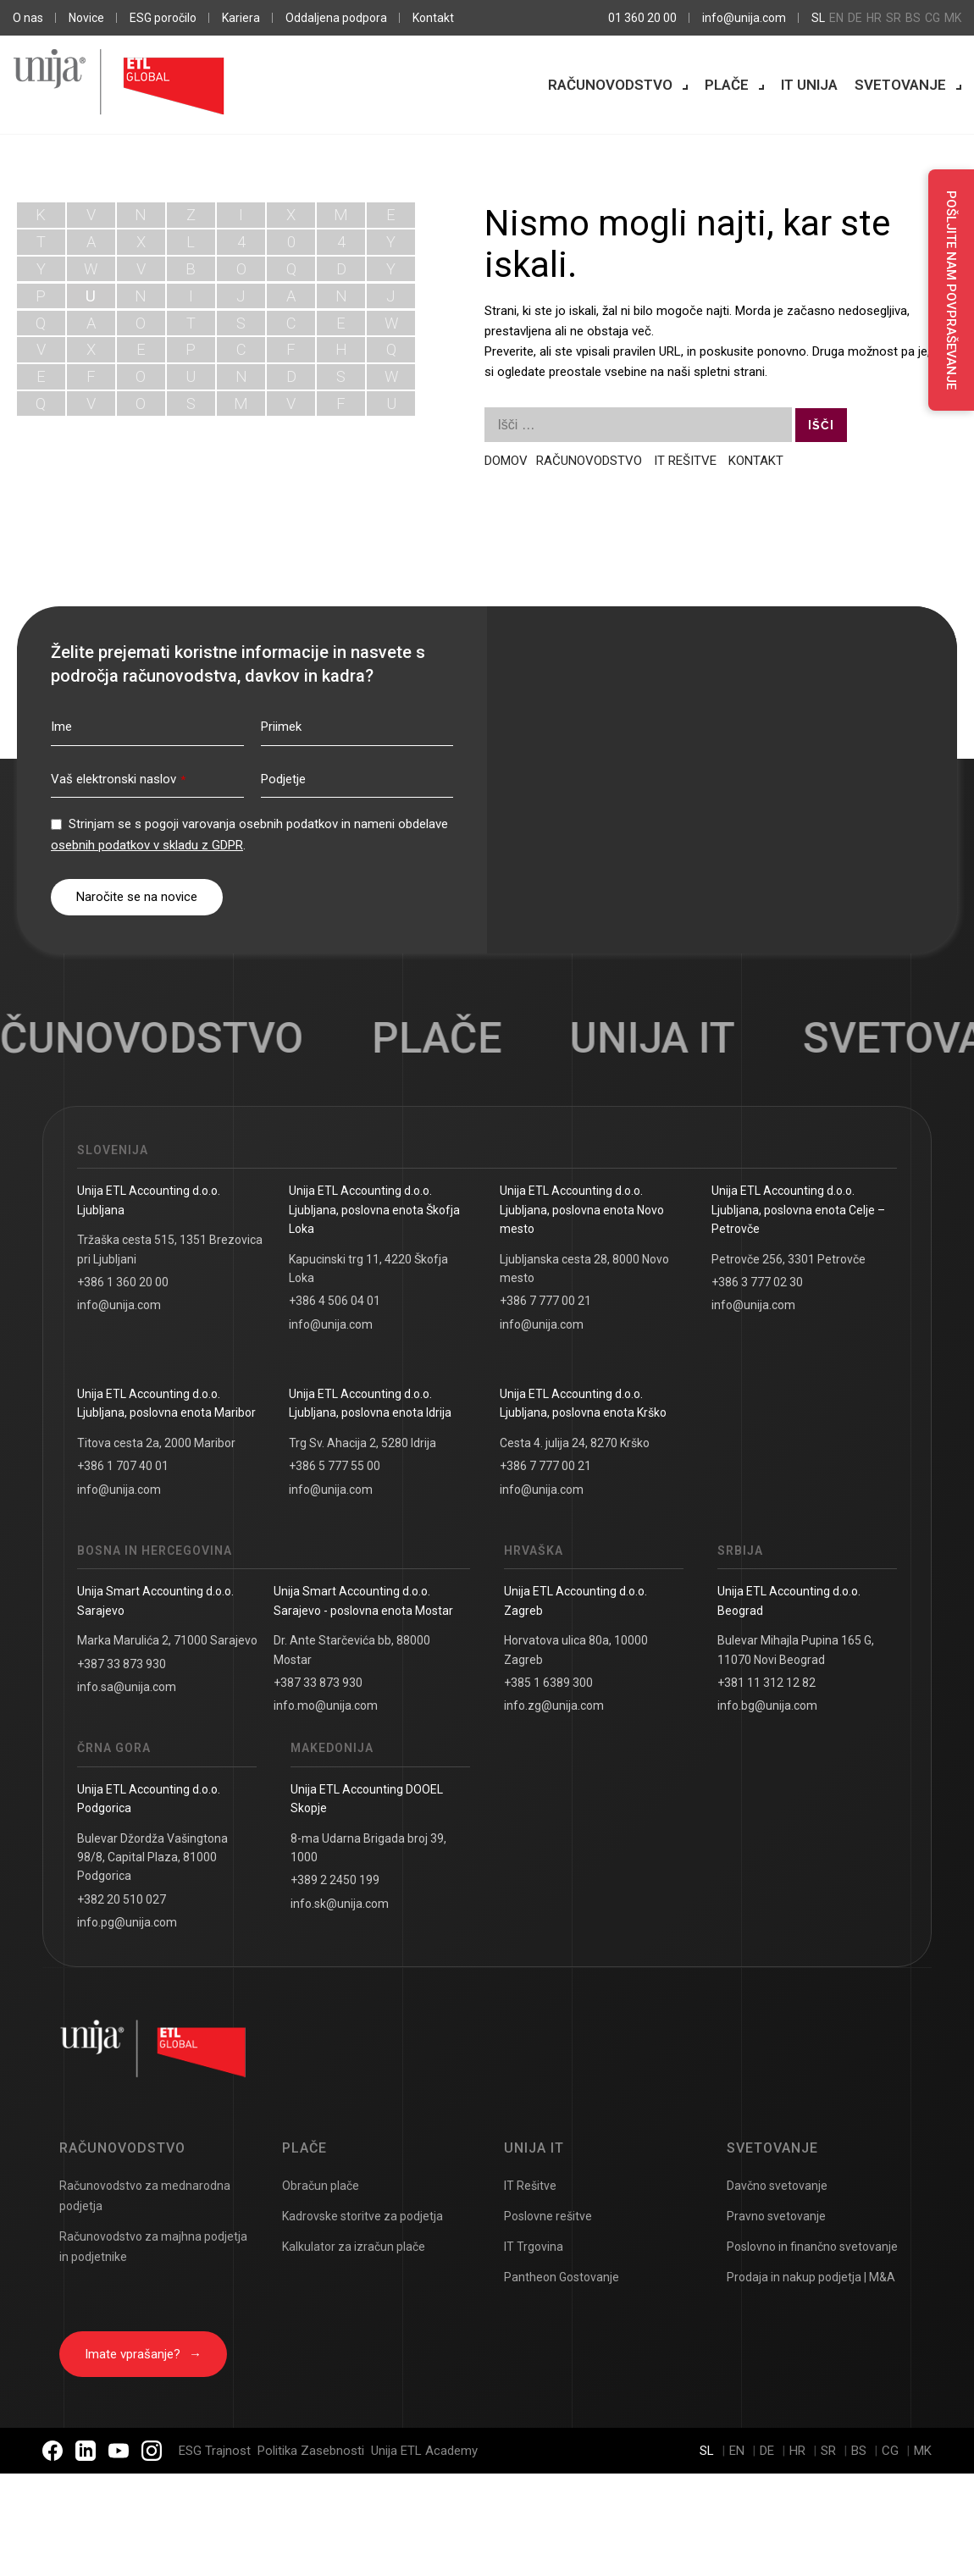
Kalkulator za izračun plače (353, 2246)
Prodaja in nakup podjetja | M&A (811, 2277)
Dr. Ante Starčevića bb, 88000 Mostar (352, 1649)
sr (893, 18)
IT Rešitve (530, 2185)
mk (952, 18)
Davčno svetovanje (777, 2185)
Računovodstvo (610, 84)
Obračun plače (320, 2185)
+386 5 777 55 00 (334, 1466)
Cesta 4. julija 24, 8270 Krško (575, 1443)
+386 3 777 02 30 (757, 1282)
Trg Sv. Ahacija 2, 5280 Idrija (362, 1443)
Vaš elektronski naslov (118, 779)
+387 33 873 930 (121, 1664)
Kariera (241, 18)
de (855, 18)
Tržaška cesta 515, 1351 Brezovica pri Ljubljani (170, 1249)
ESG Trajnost (215, 2450)
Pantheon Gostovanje (561, 2277)
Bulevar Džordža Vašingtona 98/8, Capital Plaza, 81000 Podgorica (152, 1857)
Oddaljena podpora (336, 18)
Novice (86, 18)
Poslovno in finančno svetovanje (812, 2246)
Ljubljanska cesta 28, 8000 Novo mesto (584, 1268)
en (836, 18)
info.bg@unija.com (767, 1705)
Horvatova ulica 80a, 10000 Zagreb (576, 1649)
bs (913, 18)
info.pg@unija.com (127, 1922)
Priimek (281, 726)
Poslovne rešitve (548, 2216)
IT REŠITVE (685, 460)
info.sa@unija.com (126, 1687)
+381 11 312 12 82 (766, 1682)
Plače (727, 84)
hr (874, 18)
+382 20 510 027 (121, 1899)
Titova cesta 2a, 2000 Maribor (156, 1443)
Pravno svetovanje (776, 2216)
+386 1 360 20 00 (123, 1282)
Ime (61, 726)
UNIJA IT (668, 1038)
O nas (28, 18)
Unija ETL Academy (424, 2450)
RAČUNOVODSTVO (590, 460)
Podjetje (283, 779)
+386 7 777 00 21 (545, 1300)
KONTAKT (755, 460)
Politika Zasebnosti (310, 2450)
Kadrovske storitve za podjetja (362, 2216)
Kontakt (433, 18)
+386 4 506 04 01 (334, 1300)
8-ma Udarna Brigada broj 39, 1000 (368, 1848)
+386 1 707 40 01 (123, 1466)
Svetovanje (900, 84)
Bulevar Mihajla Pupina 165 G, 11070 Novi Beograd (795, 1649)
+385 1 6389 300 (548, 1682)
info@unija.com (744, 18)
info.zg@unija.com (554, 1705)
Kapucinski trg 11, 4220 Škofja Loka (368, 1268)
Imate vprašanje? (143, 2354)
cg (932, 18)
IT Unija (809, 84)
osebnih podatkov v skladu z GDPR (147, 845)
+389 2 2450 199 (335, 1880)
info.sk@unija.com (340, 1903)
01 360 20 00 (642, 18)
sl (818, 18)
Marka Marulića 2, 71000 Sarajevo (167, 1640)
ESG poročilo (163, 18)
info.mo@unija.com (326, 1705)
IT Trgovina (533, 2246)
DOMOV (506, 460)
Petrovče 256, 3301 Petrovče (788, 1259)
